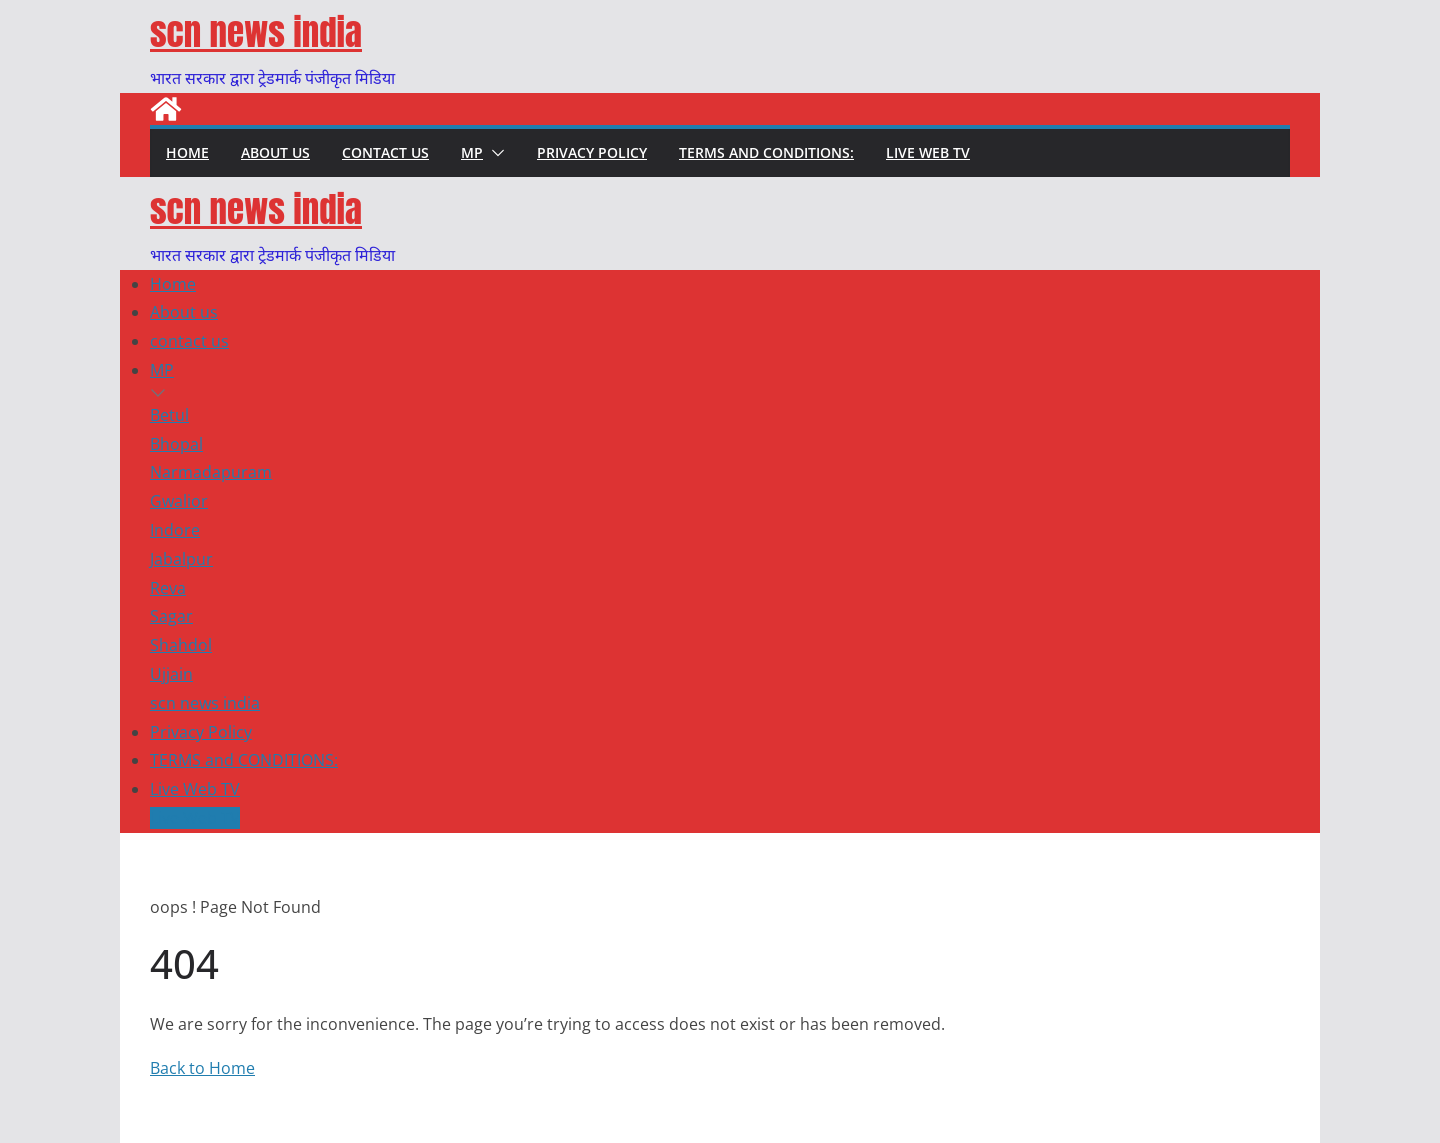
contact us (385, 152)
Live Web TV (928, 152)
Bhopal (176, 444)
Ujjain (171, 674)
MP (472, 152)
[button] (494, 153)
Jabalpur (181, 559)
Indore (175, 530)
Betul (169, 415)
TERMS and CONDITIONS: (766, 152)
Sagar (171, 616)
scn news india (256, 32)
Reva (168, 588)
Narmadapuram (211, 472)
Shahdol (181, 645)
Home (187, 152)
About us (275, 152)
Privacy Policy (592, 152)
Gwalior (179, 501)
